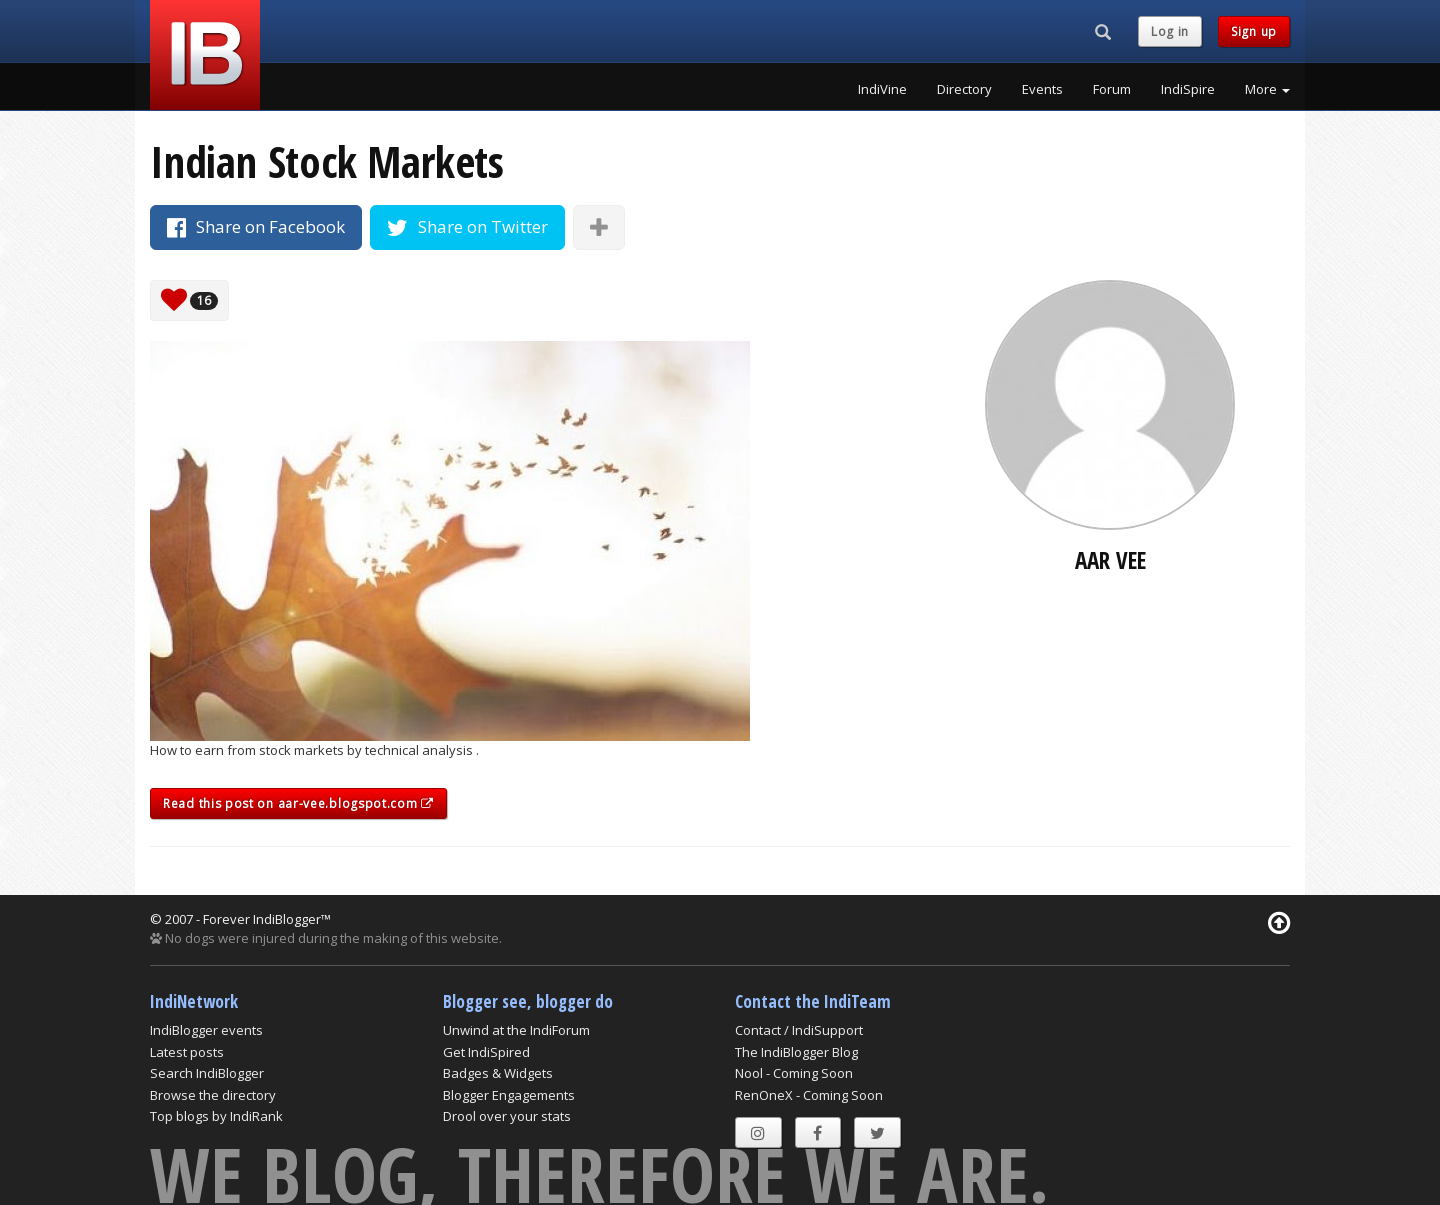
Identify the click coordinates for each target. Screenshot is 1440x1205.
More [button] (1267, 89)
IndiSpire (1188, 89)
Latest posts (187, 1052)
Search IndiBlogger (207, 1073)
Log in (1170, 31)
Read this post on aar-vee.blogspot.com (298, 803)
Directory (964, 89)
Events (1042, 89)
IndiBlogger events (206, 1030)
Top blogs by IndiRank (216, 1116)
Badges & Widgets (498, 1073)
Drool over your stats (507, 1116)
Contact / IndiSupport (799, 1030)
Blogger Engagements (509, 1095)
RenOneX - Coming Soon (809, 1095)
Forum (1112, 89)
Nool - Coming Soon (794, 1073)
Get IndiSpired (486, 1052)
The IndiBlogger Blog (796, 1052)
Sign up (1254, 31)
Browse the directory (213, 1095)
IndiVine (882, 89)
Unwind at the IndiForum (516, 1030)
